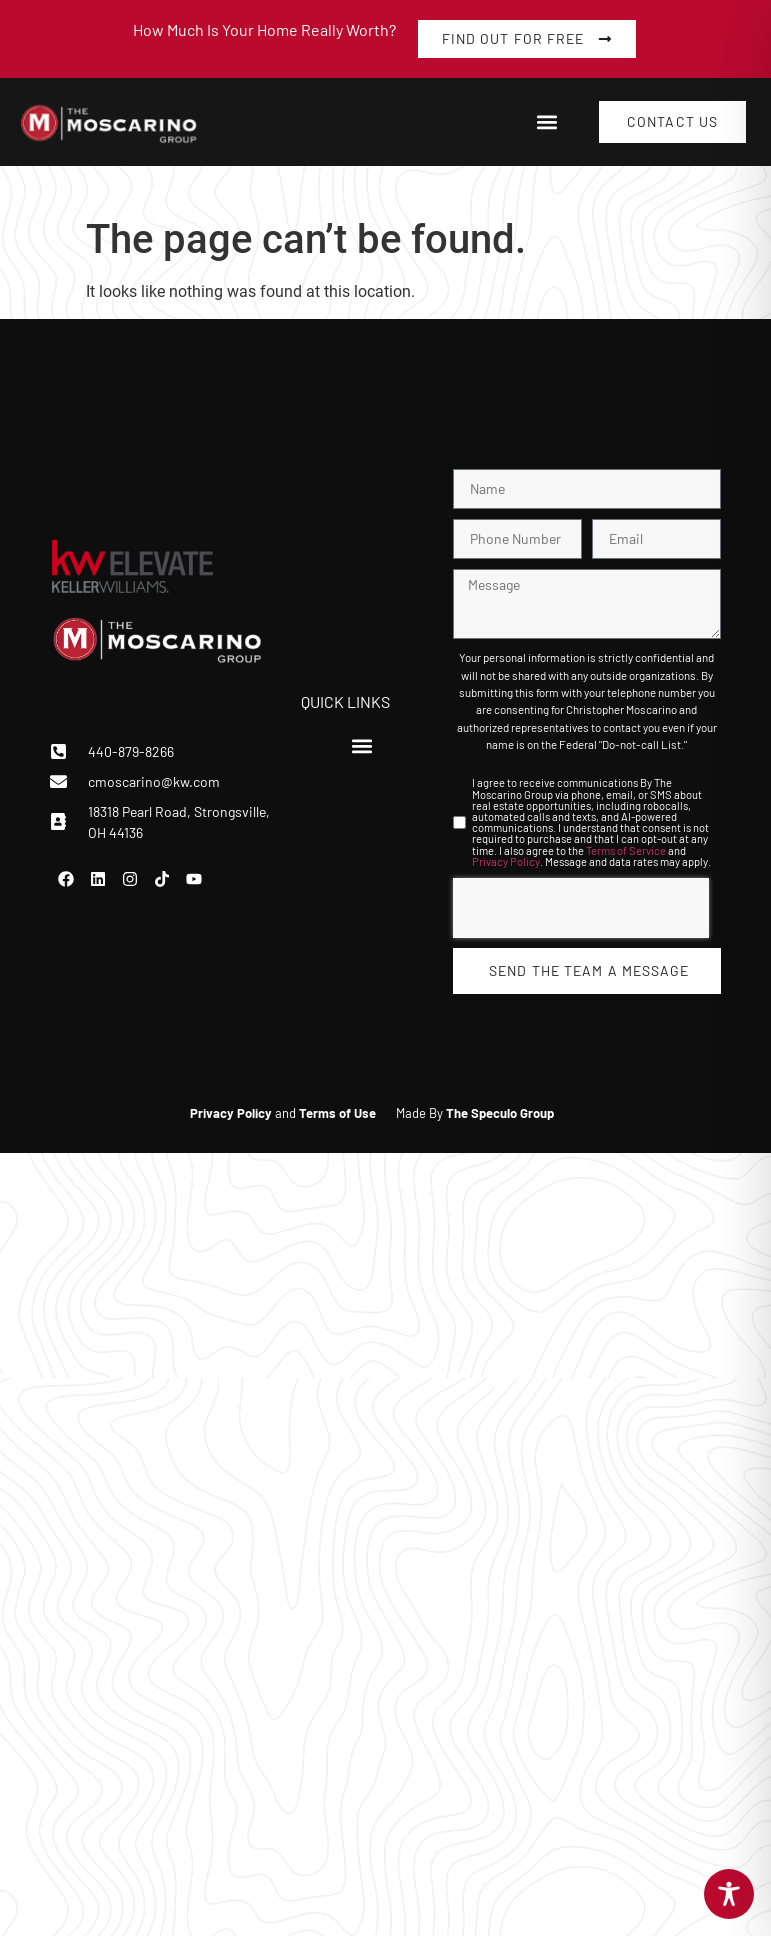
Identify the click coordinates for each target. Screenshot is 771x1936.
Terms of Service (626, 850)
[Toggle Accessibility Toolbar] (729, 1894)
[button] (546, 122)
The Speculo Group (500, 1113)
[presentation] (581, 908)
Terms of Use (337, 1113)
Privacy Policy (506, 861)
